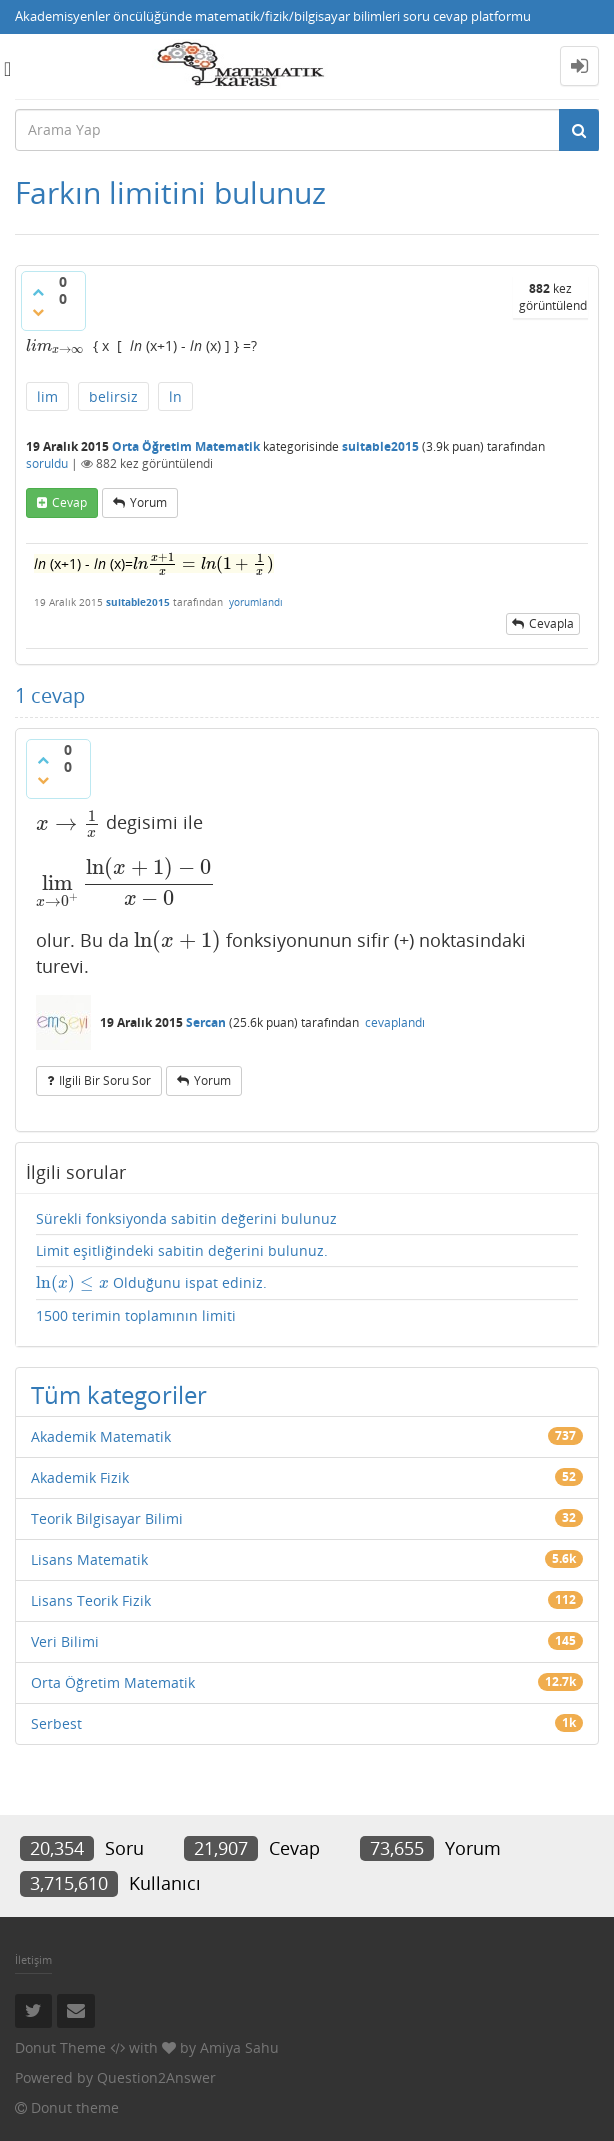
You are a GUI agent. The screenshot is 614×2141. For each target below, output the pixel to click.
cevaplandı (395, 1022)
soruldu (47, 463)
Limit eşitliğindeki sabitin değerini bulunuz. (182, 1250)
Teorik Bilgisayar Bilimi (107, 1518)
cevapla (551, 623)
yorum (148, 502)
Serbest (56, 1723)
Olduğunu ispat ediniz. (151, 1283)
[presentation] (55, 345)
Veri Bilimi (65, 1641)
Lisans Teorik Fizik (91, 1600)
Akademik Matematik (101, 1436)
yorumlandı (256, 602)
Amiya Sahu (239, 2047)
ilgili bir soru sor (105, 1080)
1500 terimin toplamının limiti (136, 1315)
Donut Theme (60, 2047)
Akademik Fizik (80, 1477)
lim (47, 396)
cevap (69, 502)
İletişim (33, 1959)
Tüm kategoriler (119, 1394)
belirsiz (113, 396)
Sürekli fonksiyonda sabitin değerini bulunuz (186, 1218)
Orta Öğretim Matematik (186, 446)
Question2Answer (156, 2077)
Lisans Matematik (89, 1559)
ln (175, 396)
